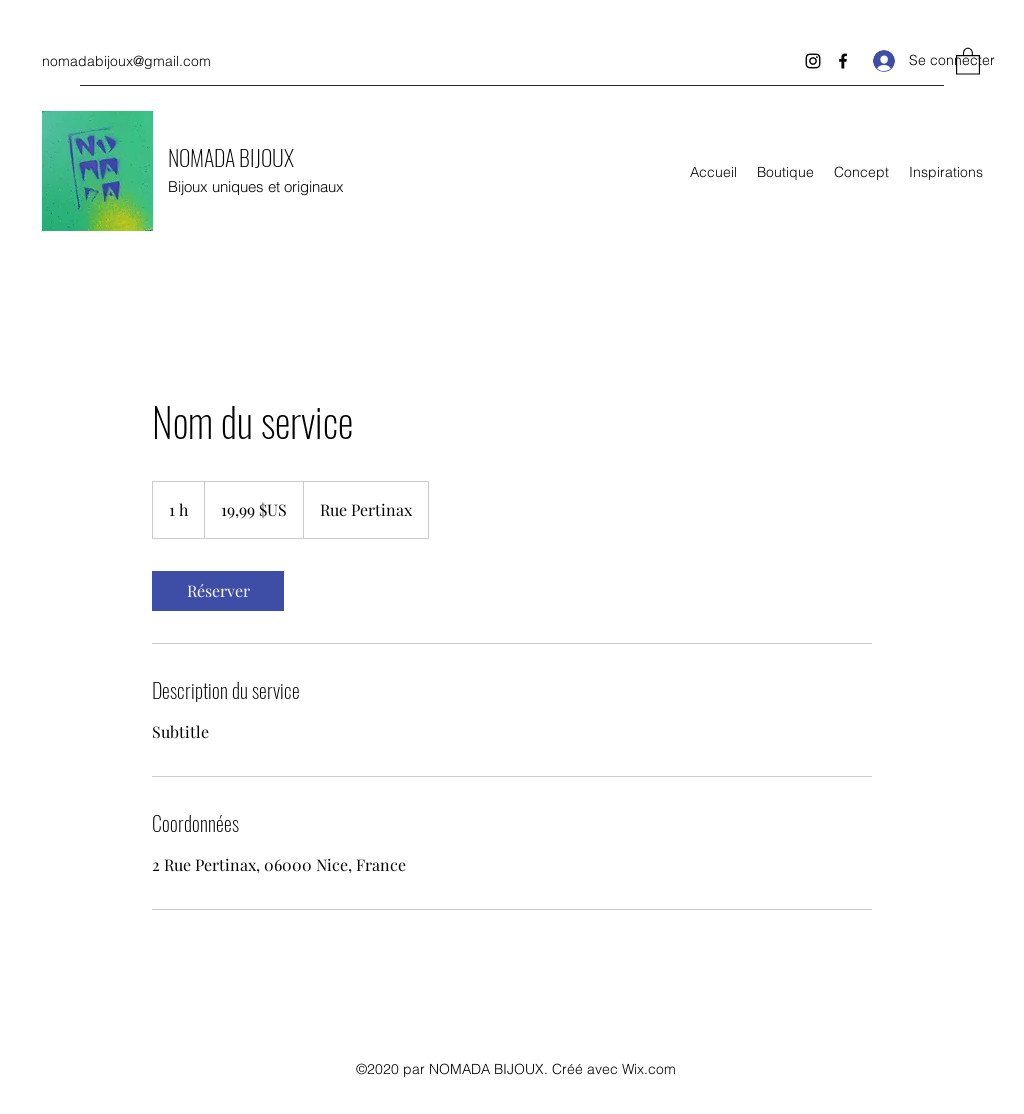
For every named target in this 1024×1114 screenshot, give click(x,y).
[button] (968, 60)
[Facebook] (843, 61)
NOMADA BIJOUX (231, 157)
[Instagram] (813, 61)
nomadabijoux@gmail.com (126, 61)
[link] (218, 591)
